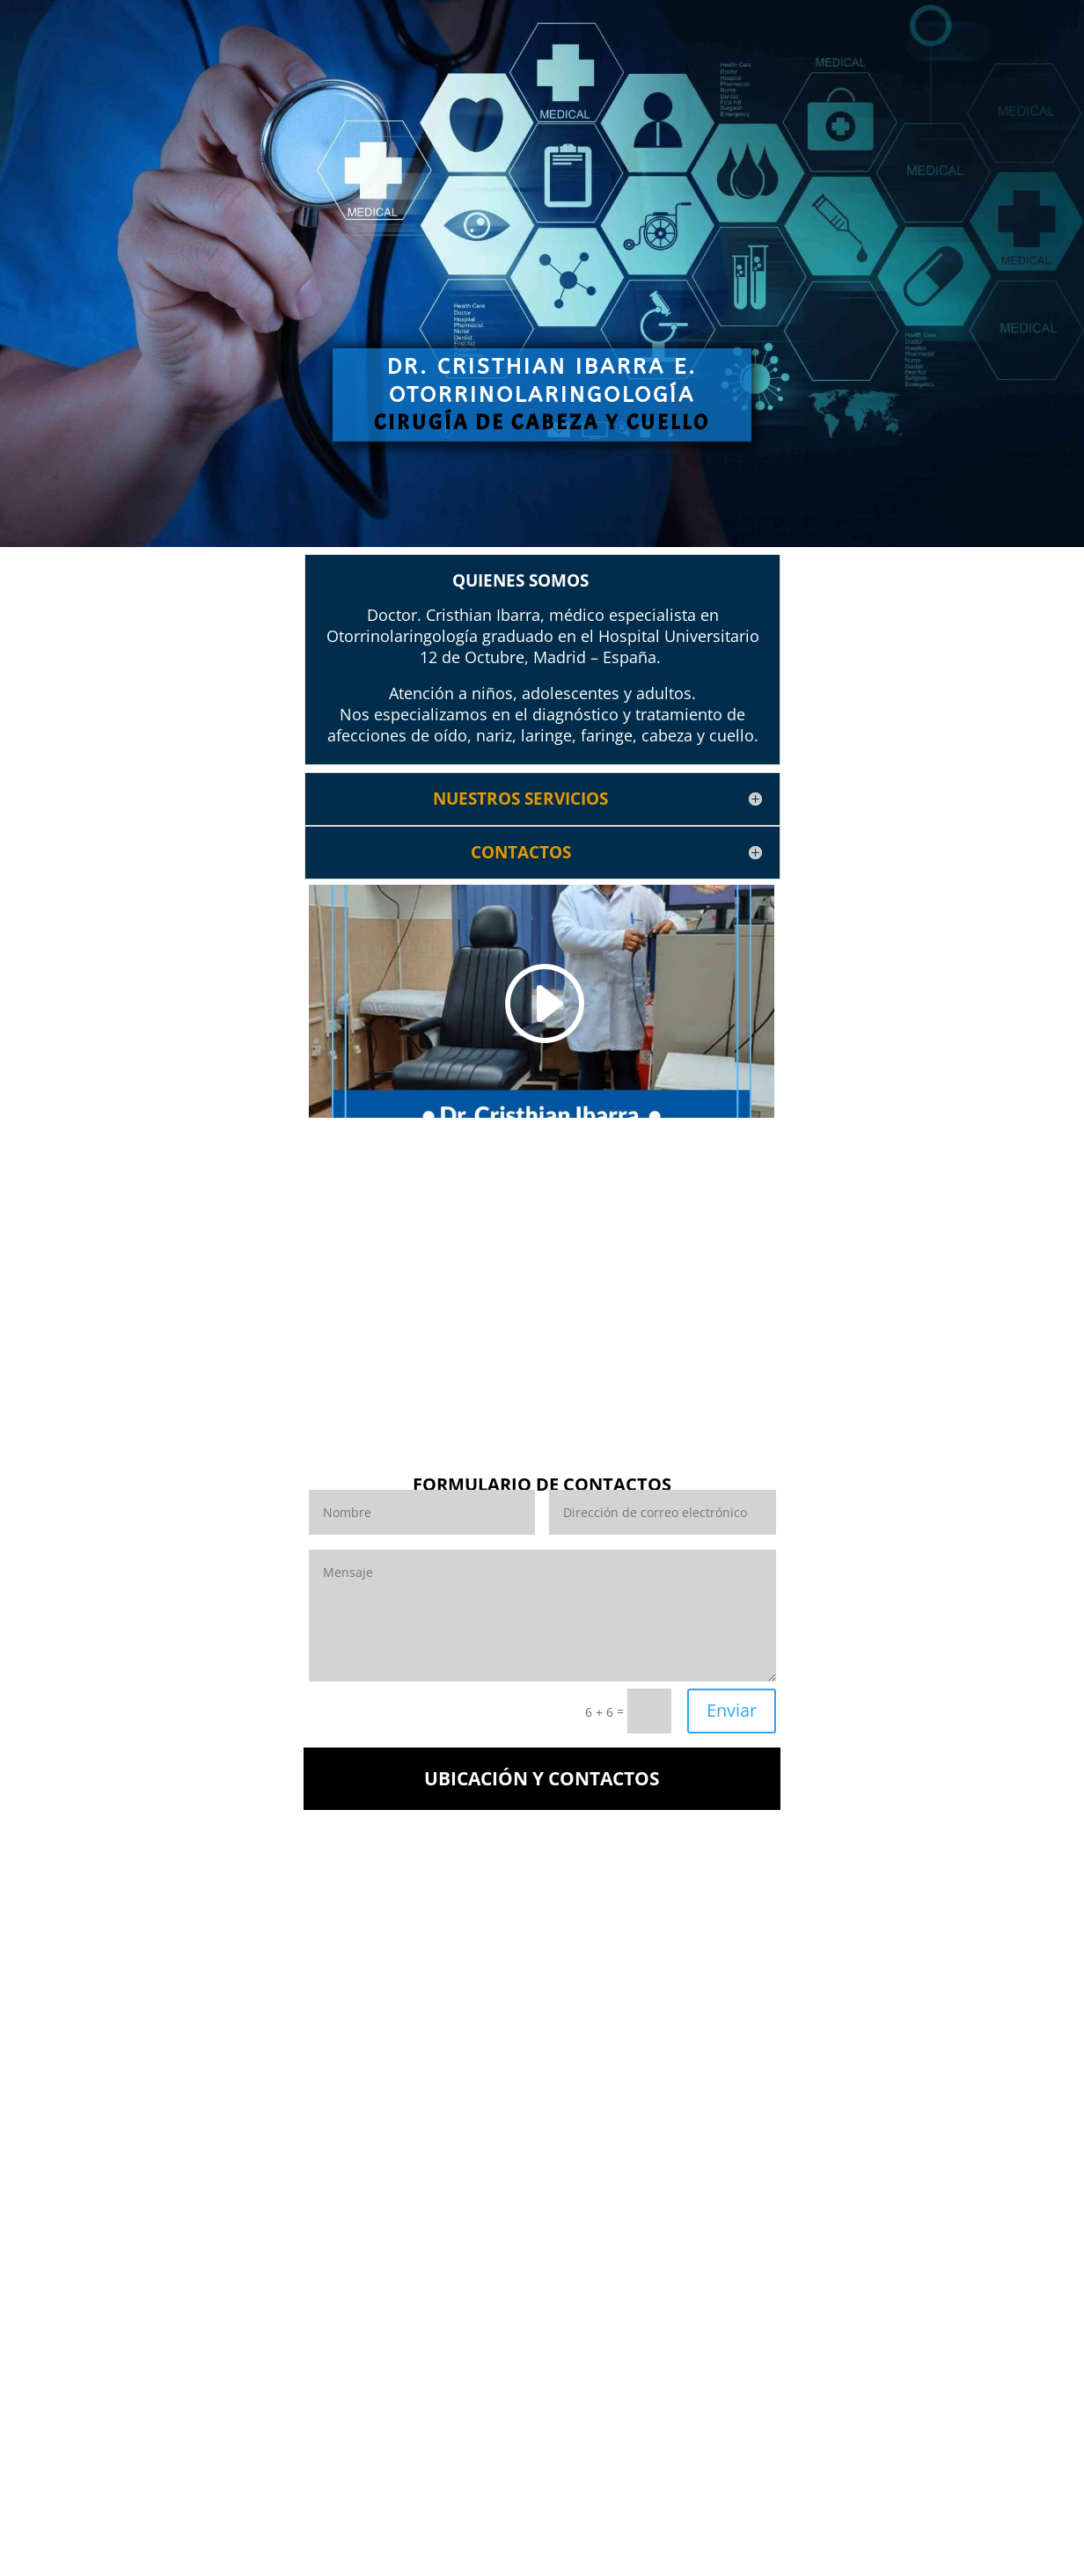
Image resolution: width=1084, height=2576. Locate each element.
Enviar (732, 1710)
